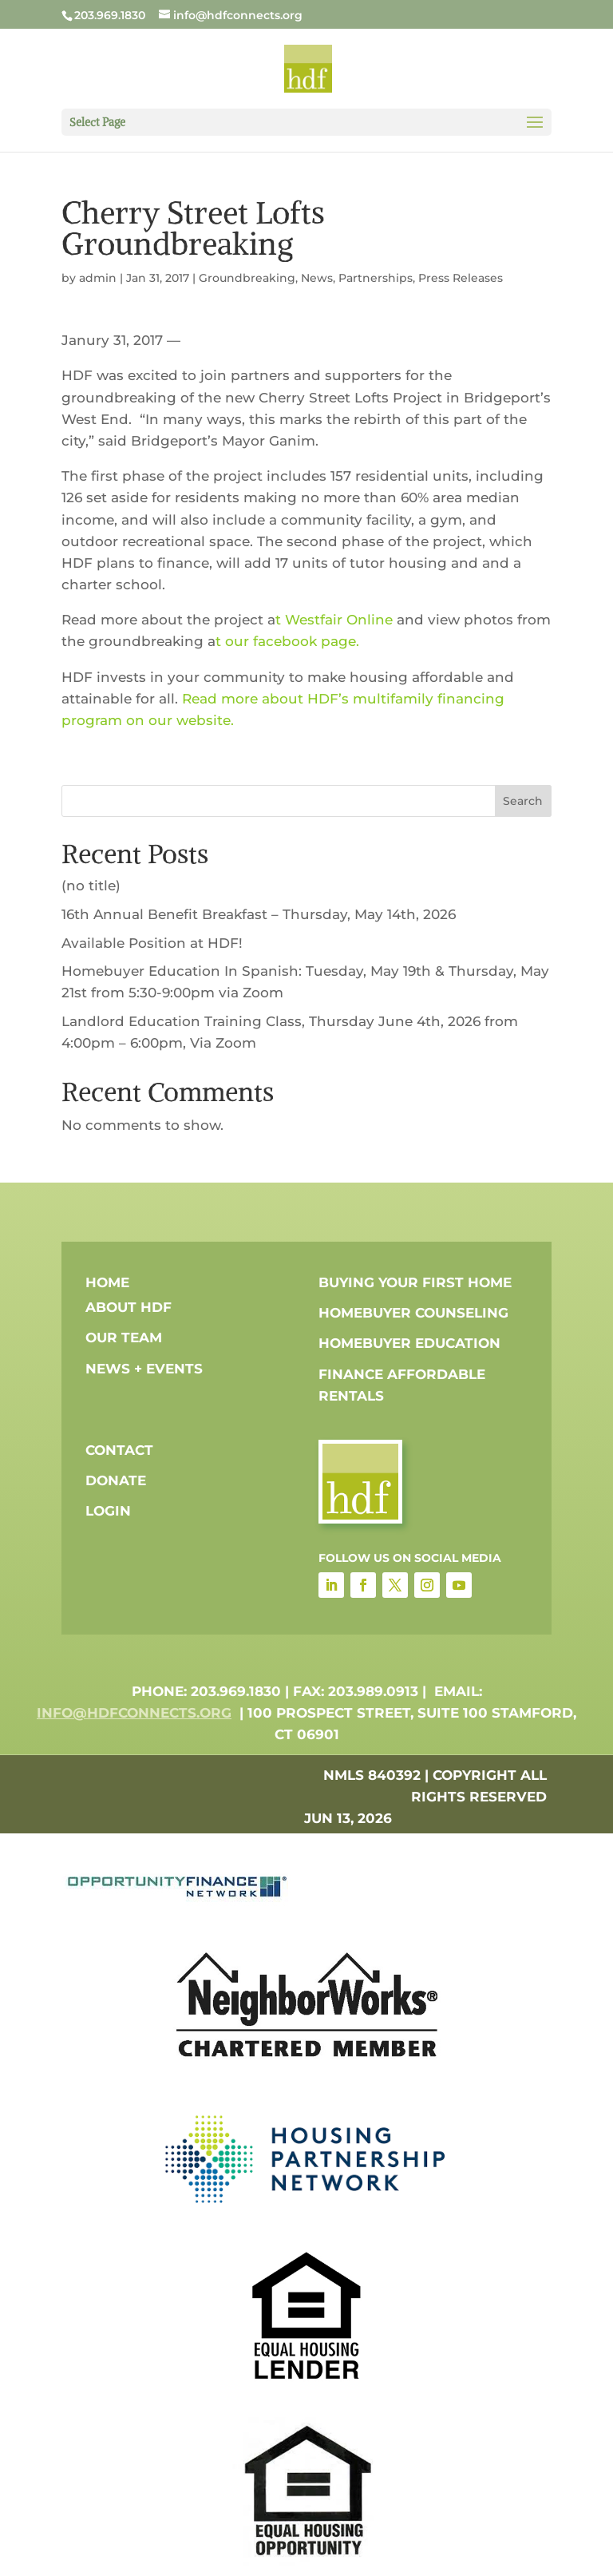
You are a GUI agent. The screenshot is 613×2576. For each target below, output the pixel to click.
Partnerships (375, 278)
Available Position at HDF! (152, 943)
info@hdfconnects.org (134, 1713)
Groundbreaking (247, 278)
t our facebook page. (289, 641)
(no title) (91, 886)
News (317, 278)
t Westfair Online (334, 620)
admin (98, 278)
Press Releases (460, 278)
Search (523, 801)
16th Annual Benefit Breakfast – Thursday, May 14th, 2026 (258, 914)
